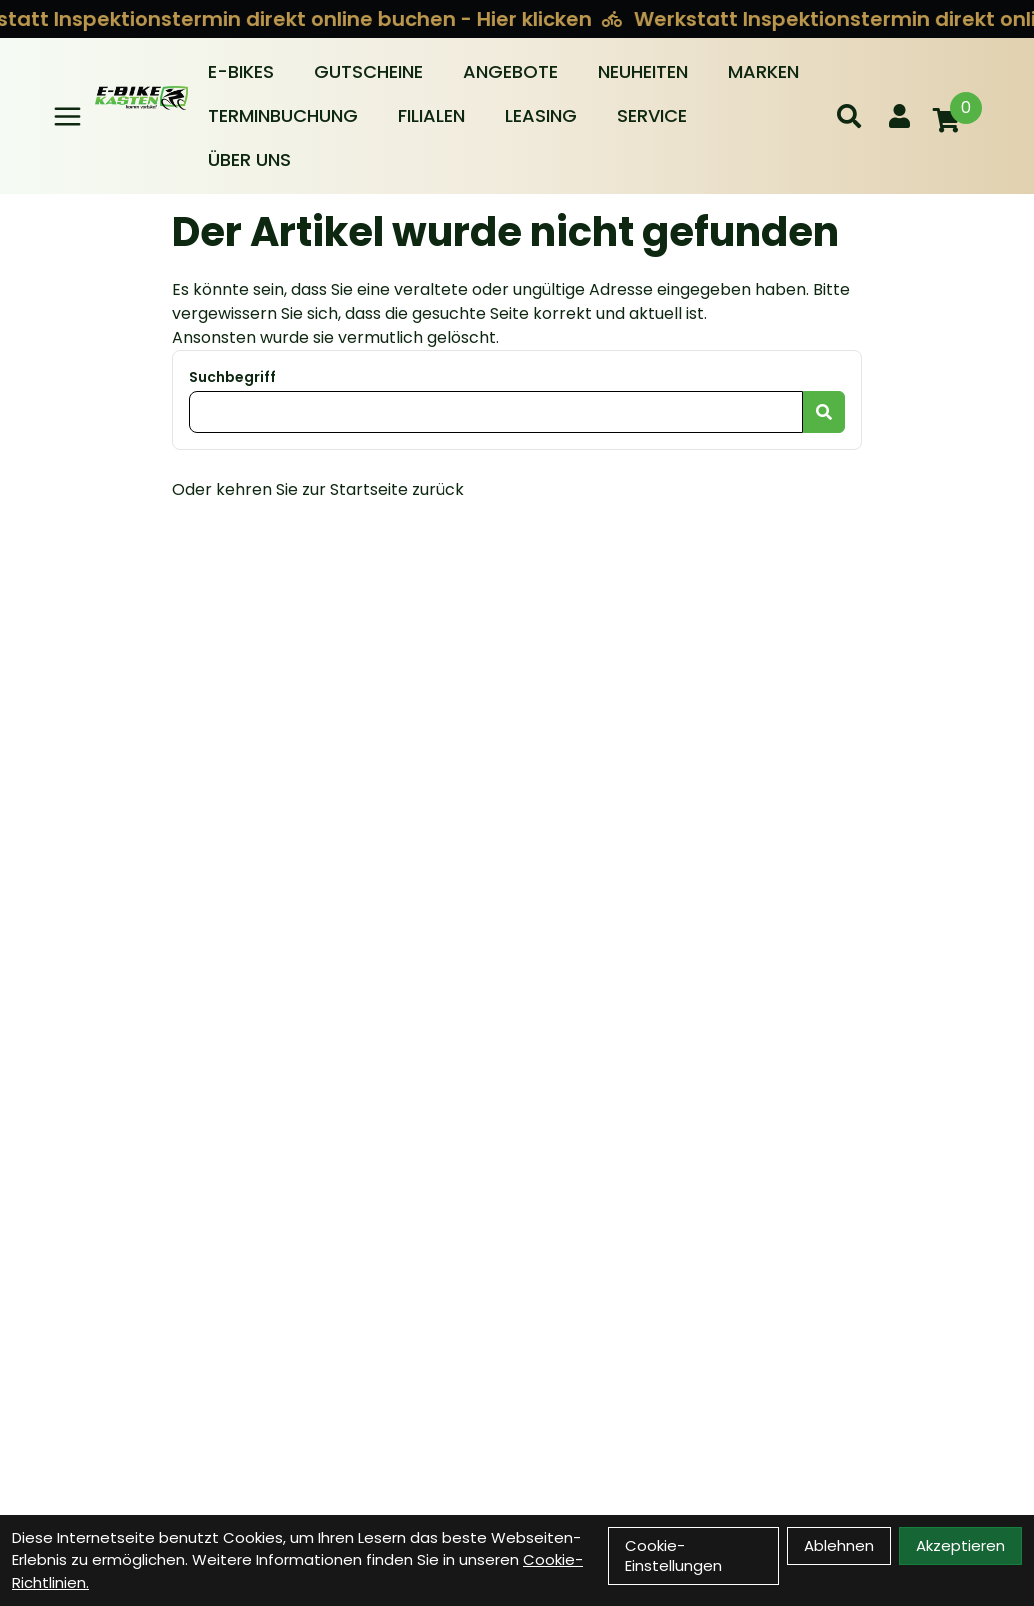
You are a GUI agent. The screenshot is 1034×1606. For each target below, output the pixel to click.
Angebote (510, 71)
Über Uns (249, 159)
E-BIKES (241, 71)
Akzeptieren (960, 1545)
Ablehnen (839, 1545)
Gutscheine (368, 71)
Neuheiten (643, 71)
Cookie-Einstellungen (673, 1555)
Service (652, 115)
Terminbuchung (283, 115)
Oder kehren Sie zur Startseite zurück (318, 489)
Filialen (431, 115)
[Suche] (849, 116)
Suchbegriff (232, 377)
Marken (763, 71)
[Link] (67, 116)
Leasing (541, 115)
